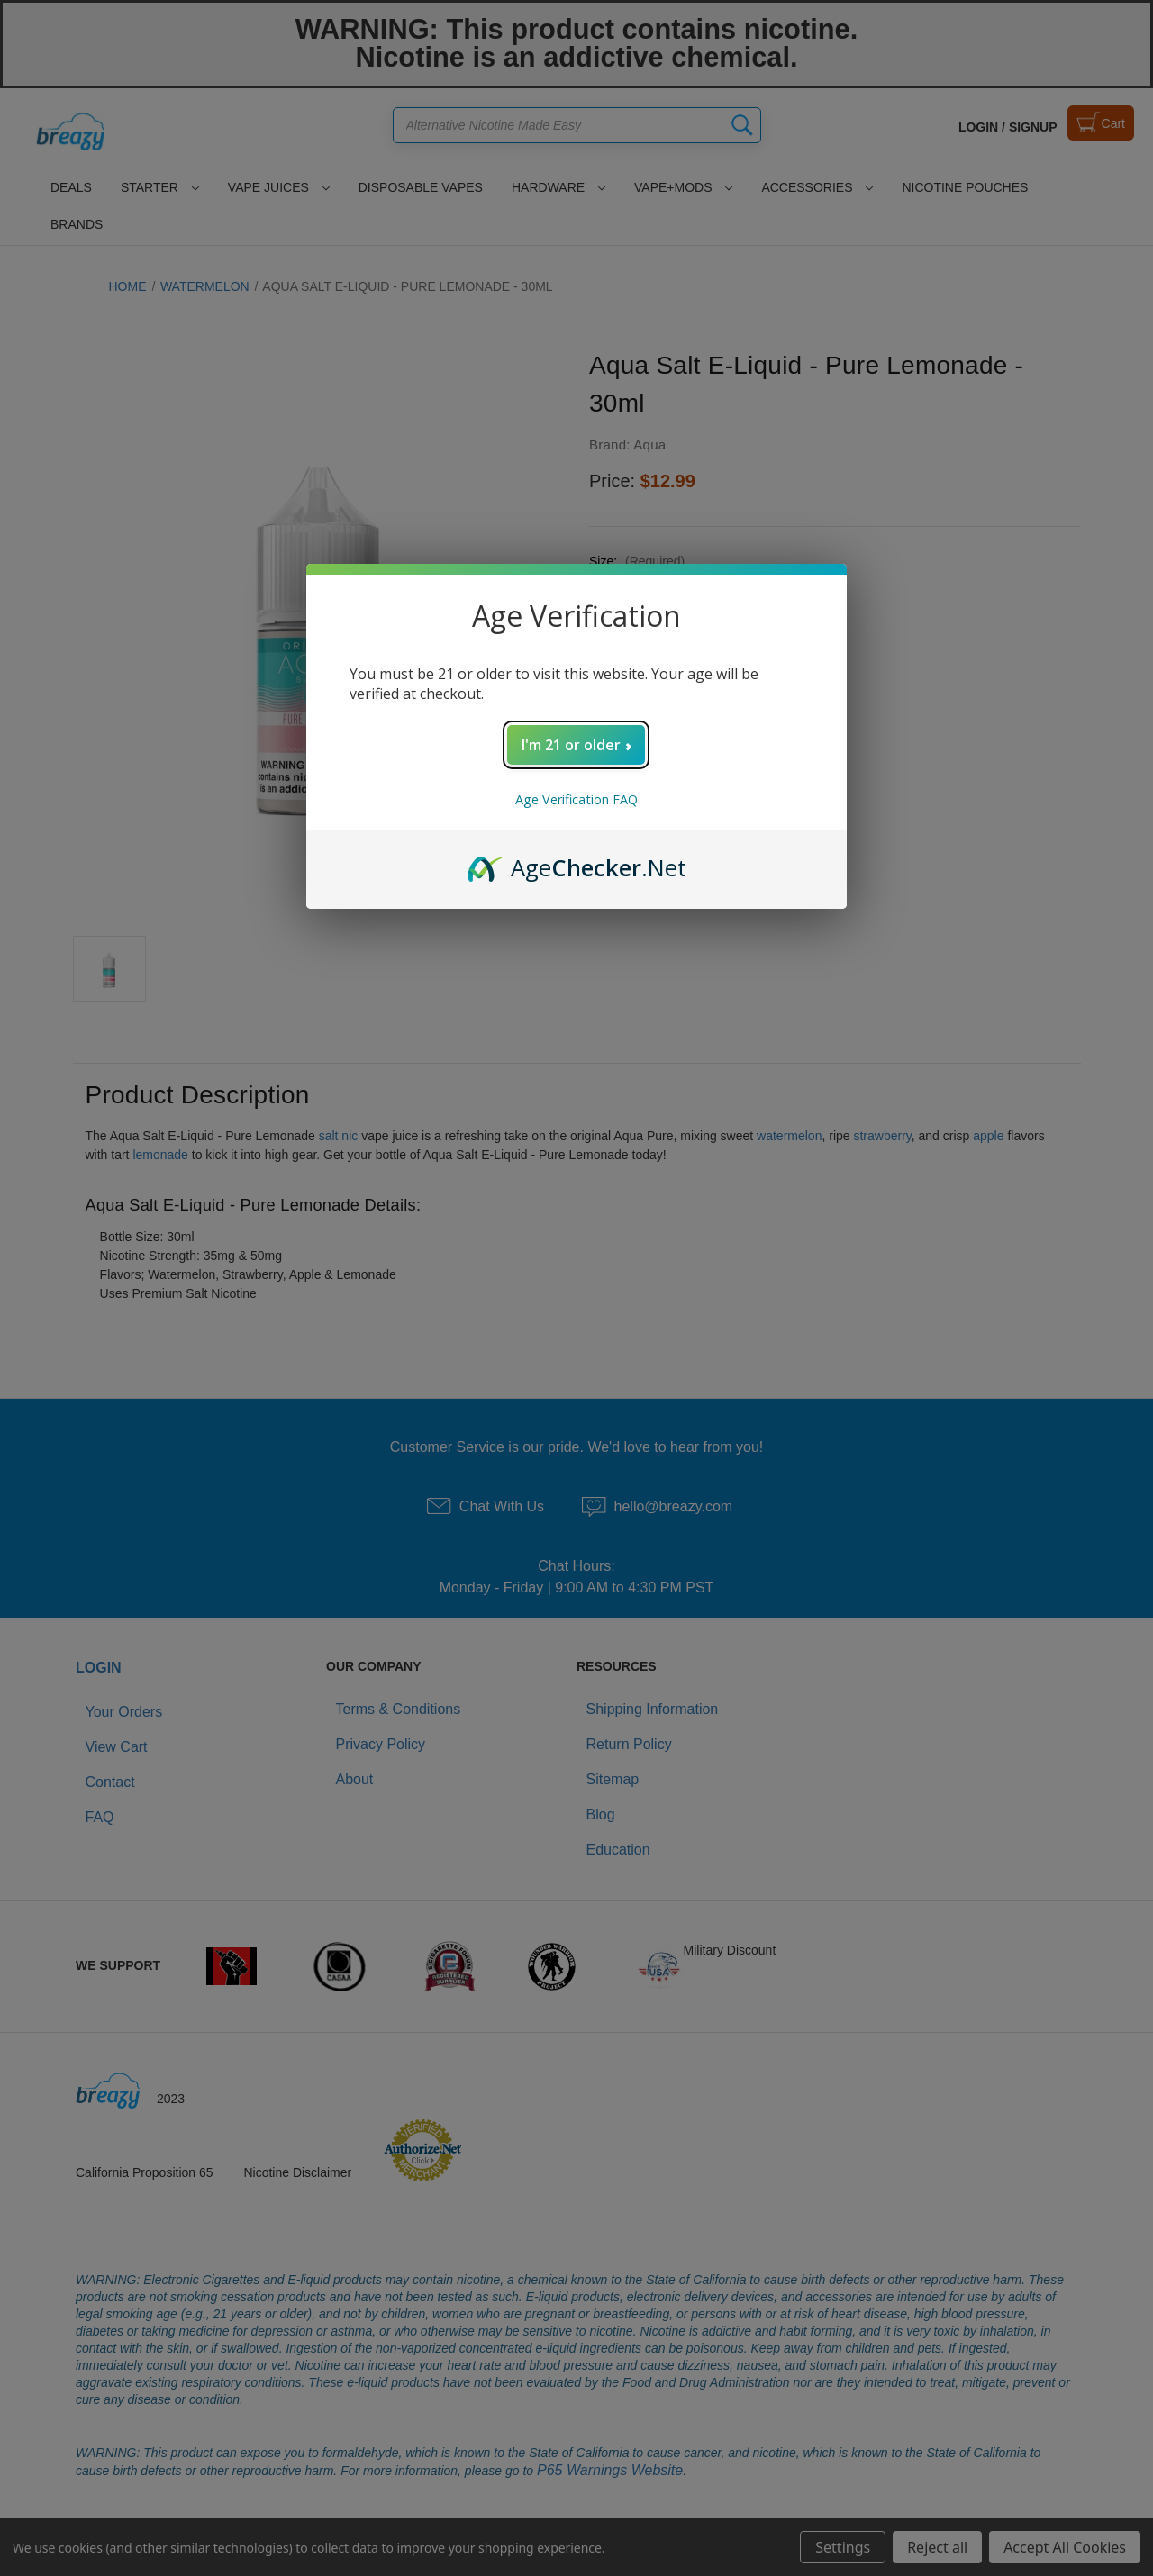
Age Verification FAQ (576, 799)
